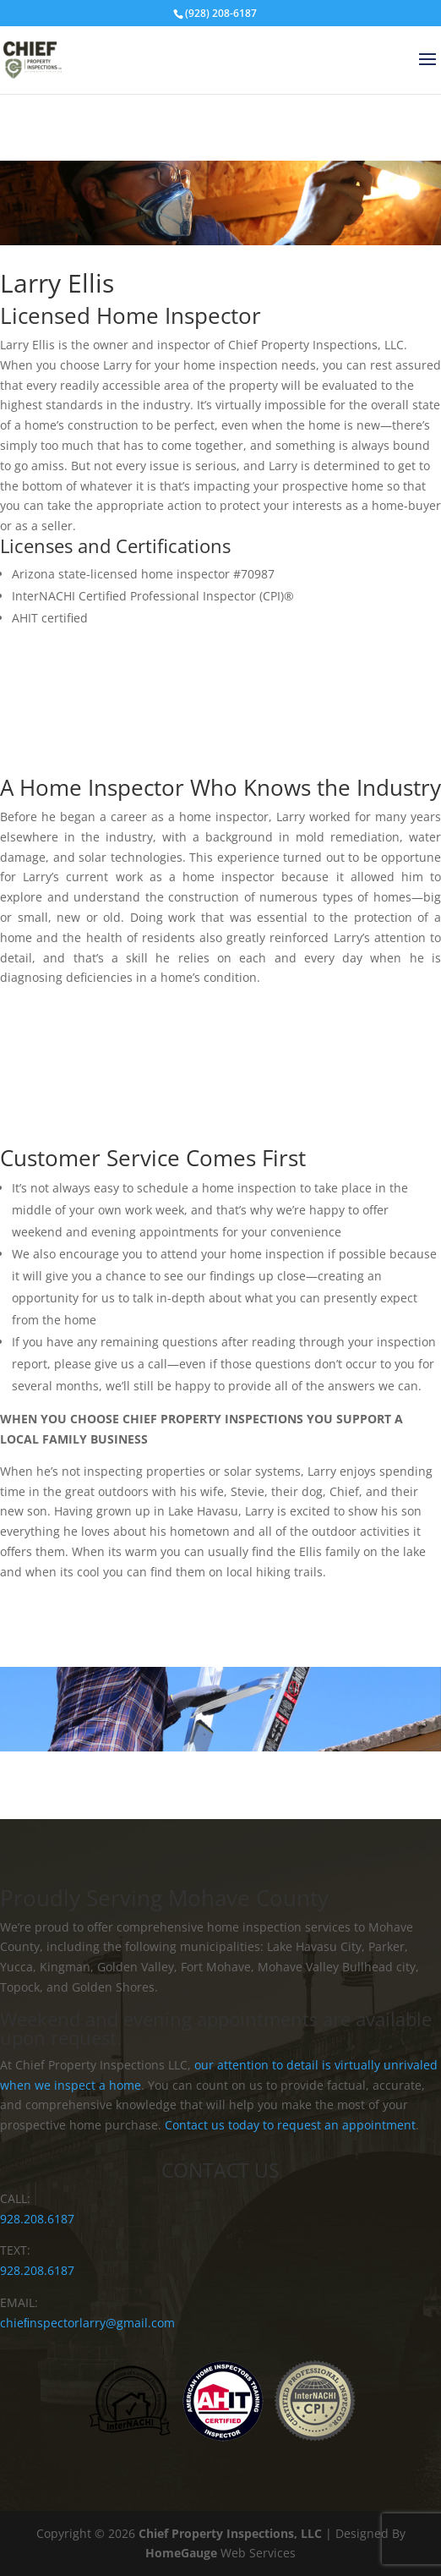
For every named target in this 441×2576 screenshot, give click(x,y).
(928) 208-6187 (221, 13)
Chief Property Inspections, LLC (230, 2533)
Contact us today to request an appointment (290, 2125)
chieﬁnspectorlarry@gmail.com (87, 2323)
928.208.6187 (37, 2219)
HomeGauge (181, 2553)
